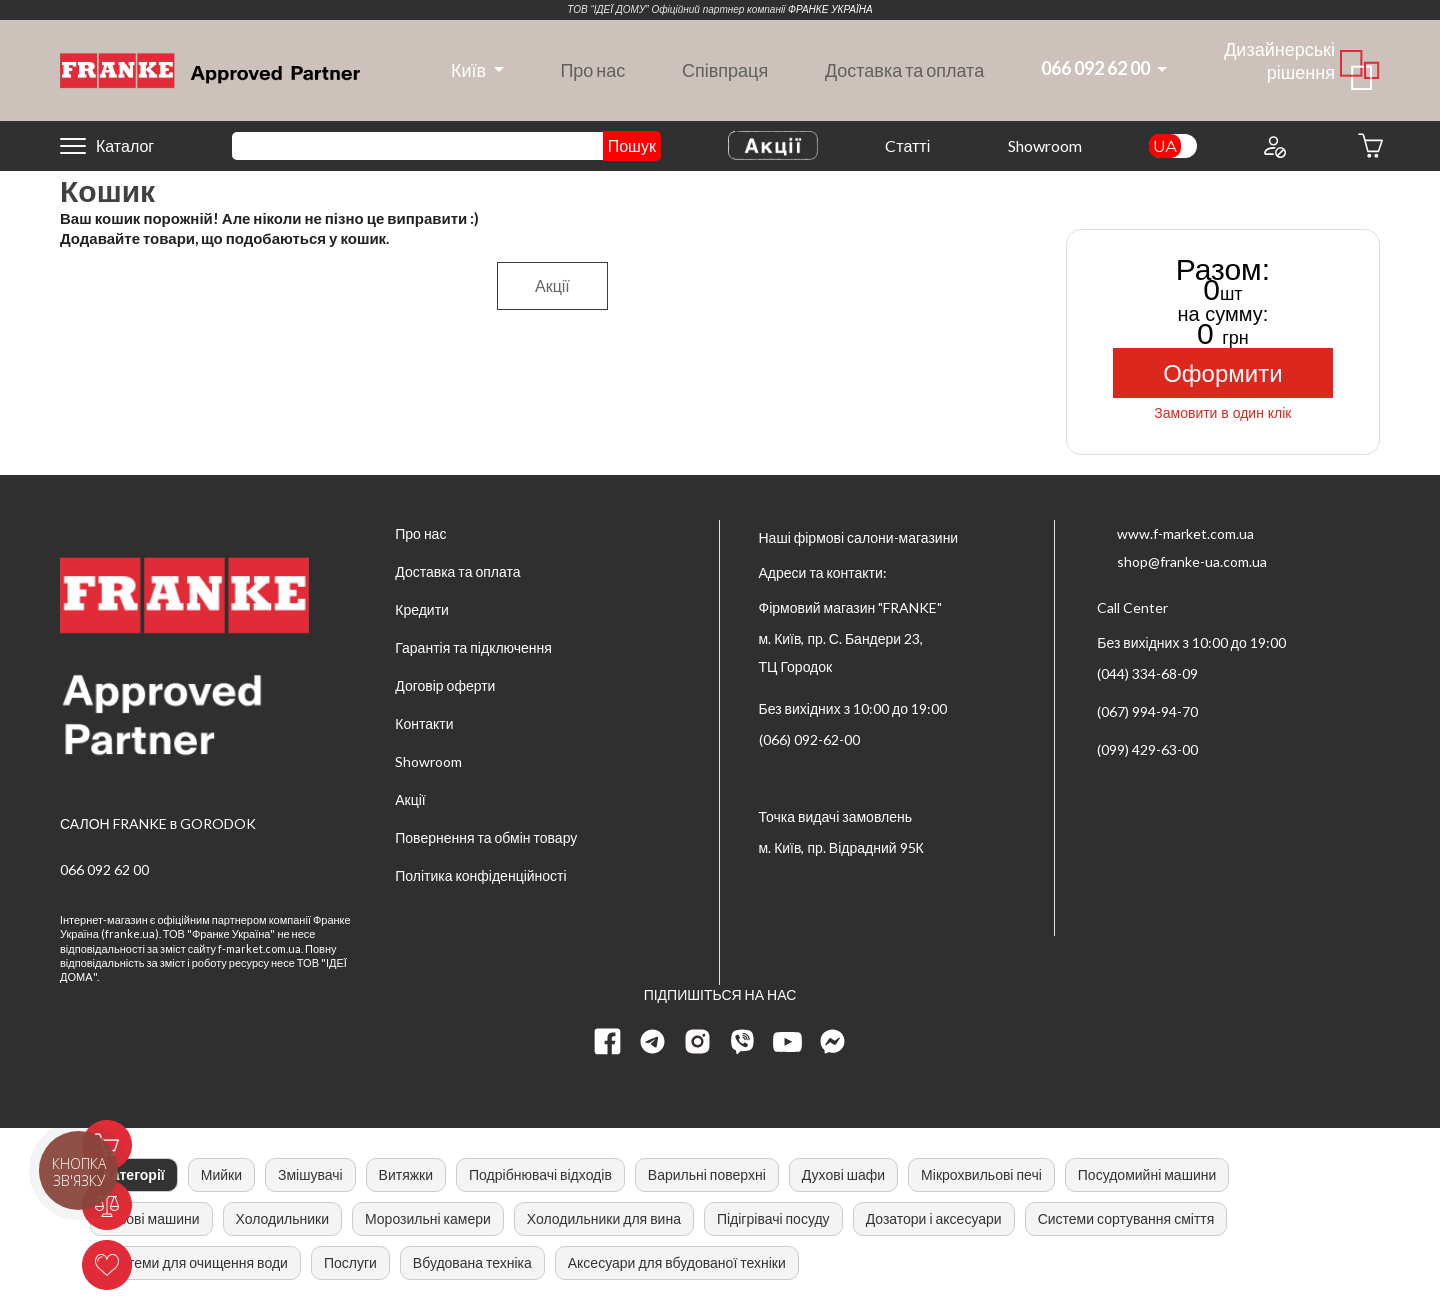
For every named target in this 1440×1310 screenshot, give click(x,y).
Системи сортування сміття (1126, 1218)
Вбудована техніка (472, 1262)
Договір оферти (445, 685)
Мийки (221, 1174)
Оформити (1222, 373)
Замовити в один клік (1222, 413)
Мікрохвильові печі (981, 1174)
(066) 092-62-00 (809, 739)
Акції (552, 285)
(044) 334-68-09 (1147, 673)
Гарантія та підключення (473, 647)
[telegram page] (653, 1042)
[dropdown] (467, 70)
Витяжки (406, 1174)
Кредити (422, 609)
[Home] (210, 68)
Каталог (125, 145)
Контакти (424, 723)
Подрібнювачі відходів (540, 1174)
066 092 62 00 (104, 869)
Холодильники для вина (604, 1218)
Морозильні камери (428, 1218)
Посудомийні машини (1147, 1174)
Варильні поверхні (707, 1174)
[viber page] (743, 1042)
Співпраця (725, 70)
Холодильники (282, 1218)
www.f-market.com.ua (1185, 533)
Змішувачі (310, 1174)
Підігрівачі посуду (773, 1218)
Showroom (1045, 145)
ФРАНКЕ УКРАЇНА (830, 9)
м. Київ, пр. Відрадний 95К (841, 847)
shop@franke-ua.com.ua (1192, 561)
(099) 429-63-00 (1147, 749)
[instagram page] (698, 1042)
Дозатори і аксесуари (934, 1218)
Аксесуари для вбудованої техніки (677, 1262)
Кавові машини (151, 1218)
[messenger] (833, 1042)
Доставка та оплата (904, 70)
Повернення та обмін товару (486, 837)
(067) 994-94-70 (1147, 711)
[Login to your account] (1274, 146)
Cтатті (907, 145)
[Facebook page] (608, 1042)
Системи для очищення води (195, 1262)
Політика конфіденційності (480, 875)
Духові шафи (843, 1174)
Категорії (134, 1174)
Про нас (592, 70)
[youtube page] (788, 1042)
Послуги (350, 1262)
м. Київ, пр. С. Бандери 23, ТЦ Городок (841, 652)
